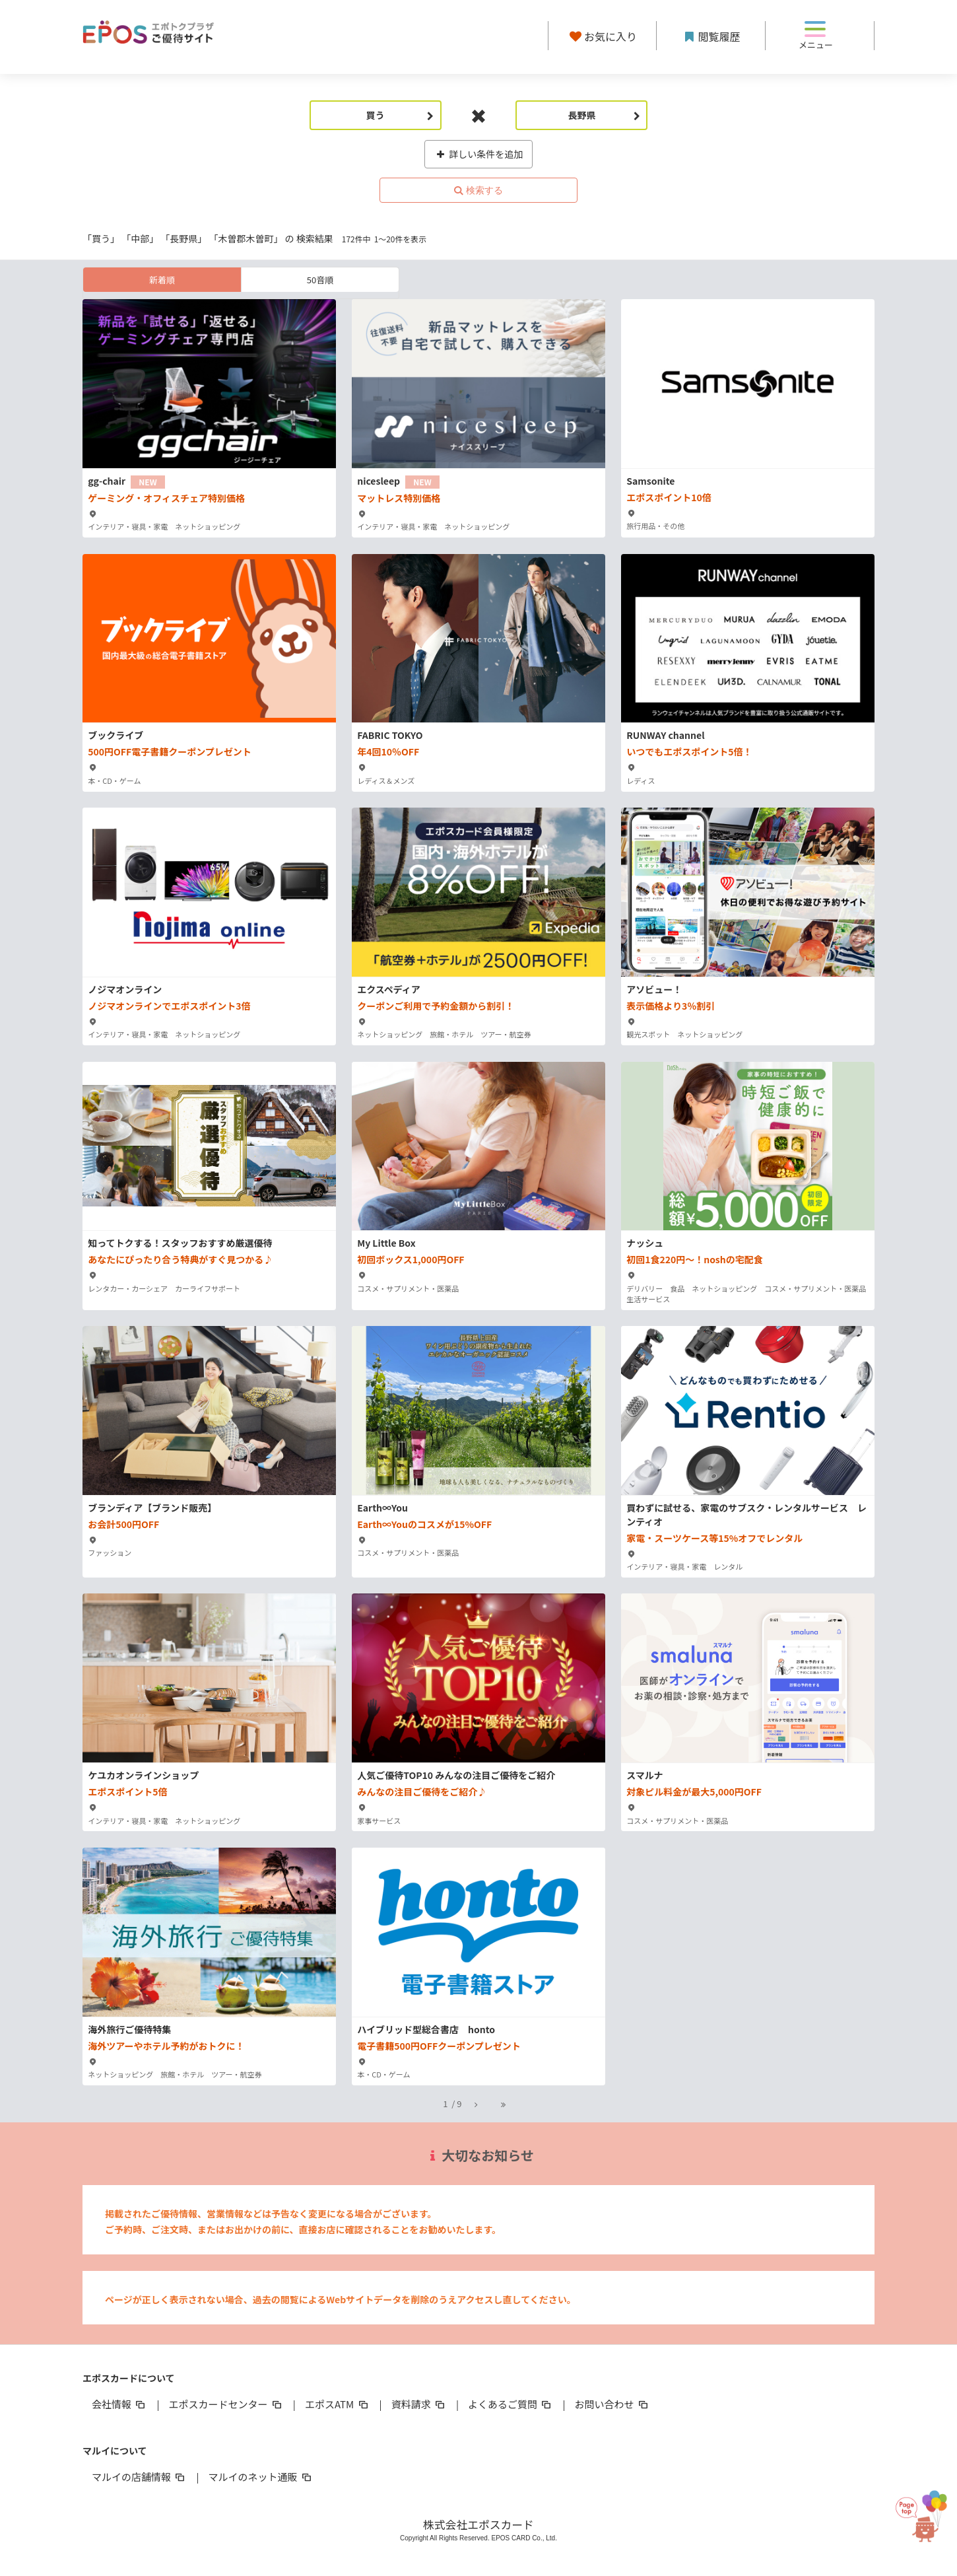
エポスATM (337, 2404)
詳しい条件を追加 (478, 153)
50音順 (320, 279)
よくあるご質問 (510, 2404)
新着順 (162, 279)
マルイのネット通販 (260, 2477)
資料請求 (419, 2404)
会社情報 (119, 2404)
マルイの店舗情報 (139, 2477)
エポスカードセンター (225, 2404)
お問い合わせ (612, 2404)
